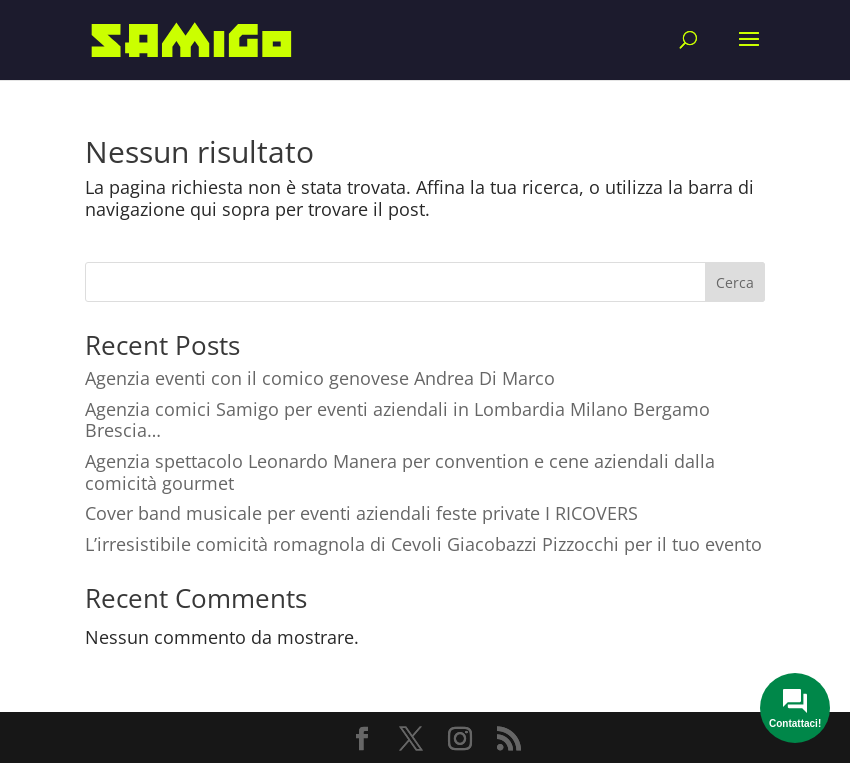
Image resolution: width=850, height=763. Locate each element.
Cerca (735, 282)
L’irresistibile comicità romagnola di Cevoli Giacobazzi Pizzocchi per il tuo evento (423, 544)
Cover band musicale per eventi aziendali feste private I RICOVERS (361, 513)
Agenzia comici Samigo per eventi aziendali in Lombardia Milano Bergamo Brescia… (397, 420)
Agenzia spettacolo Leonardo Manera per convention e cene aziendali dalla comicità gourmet (400, 472)
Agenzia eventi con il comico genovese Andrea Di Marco (320, 378)
